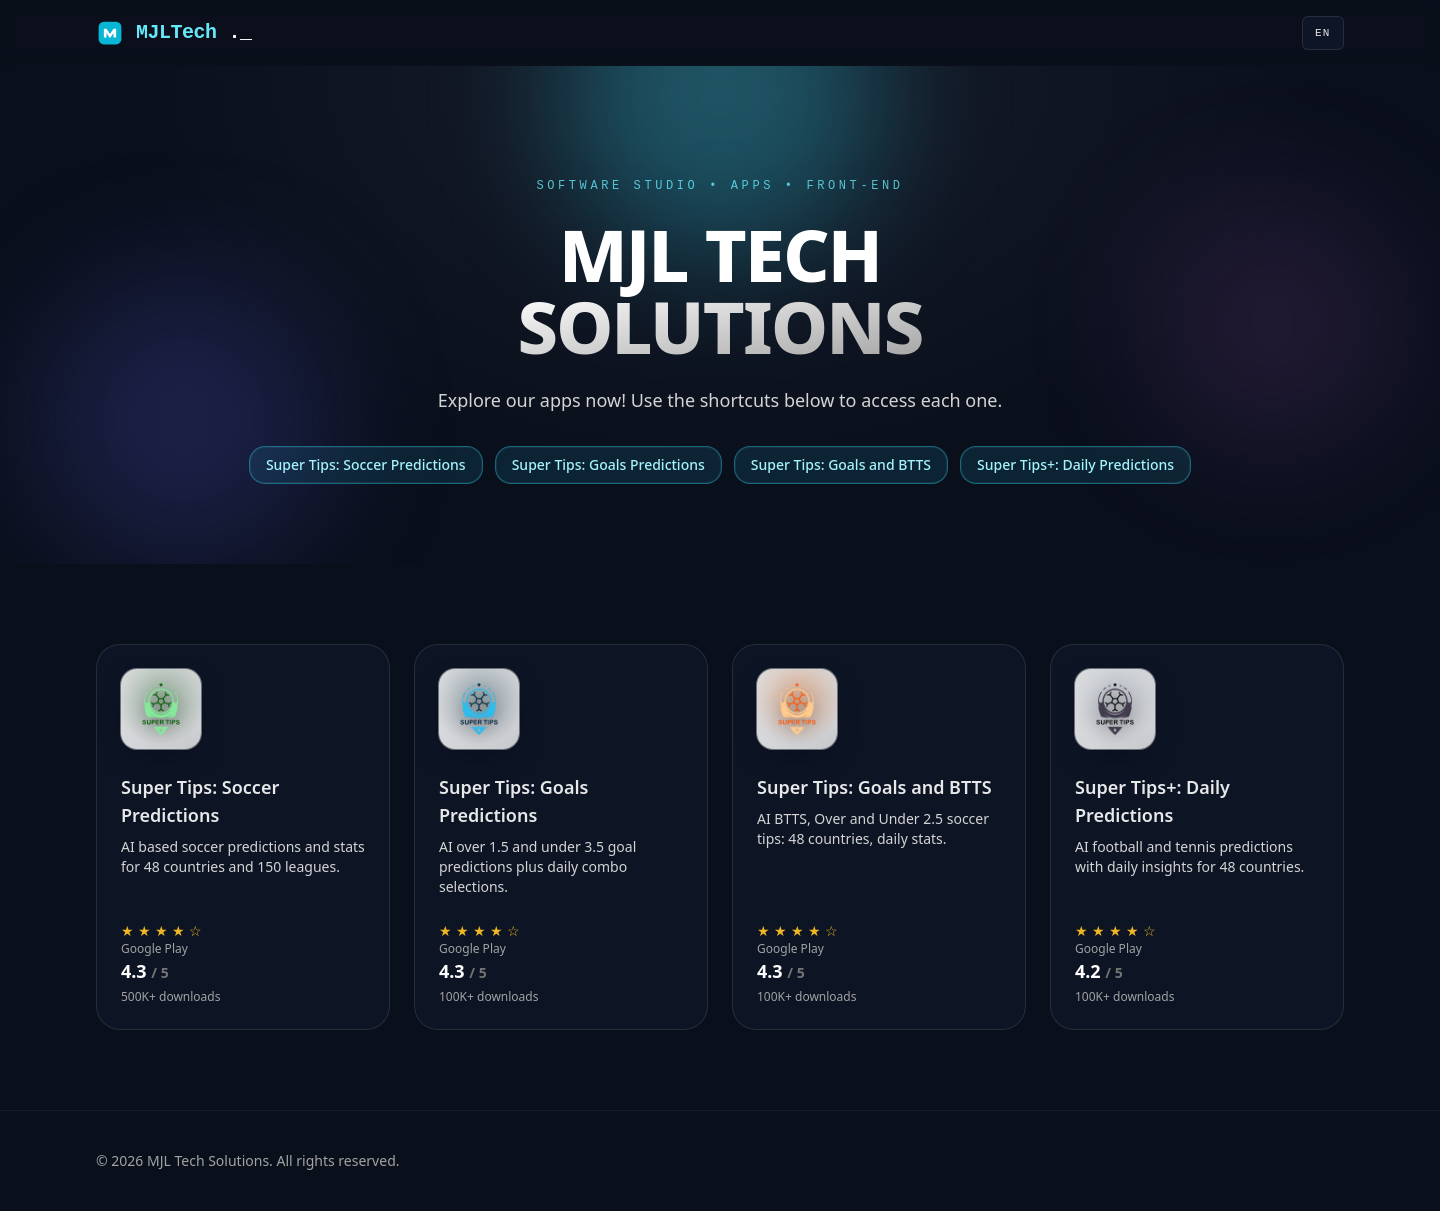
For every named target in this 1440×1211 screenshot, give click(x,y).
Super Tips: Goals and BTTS (841, 464)
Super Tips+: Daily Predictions (1075, 464)
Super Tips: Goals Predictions (608, 464)
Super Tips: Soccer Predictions (366, 464)
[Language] (1323, 33)
